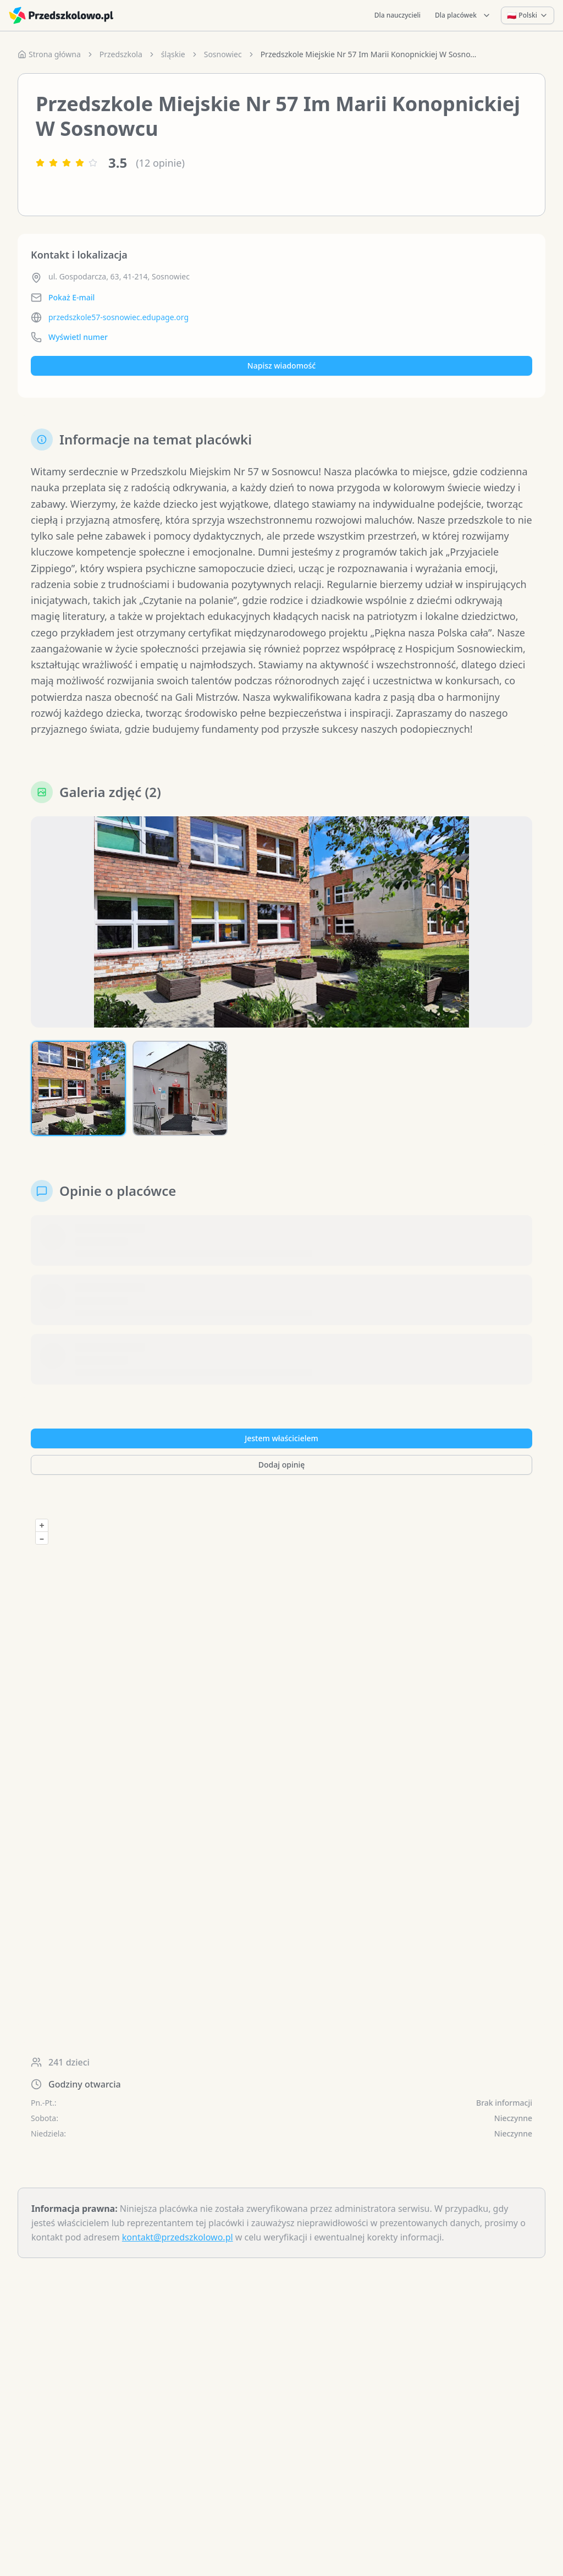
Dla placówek (463, 15)
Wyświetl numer (78, 337)
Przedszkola (121, 54)
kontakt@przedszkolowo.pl (177, 2237)
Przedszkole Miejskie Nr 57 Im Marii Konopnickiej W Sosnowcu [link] (371, 54)
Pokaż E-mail (71, 297)
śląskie (173, 54)
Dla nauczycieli (397, 15)
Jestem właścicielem (281, 1438)
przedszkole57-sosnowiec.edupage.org (118, 317)
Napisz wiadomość (281, 365)
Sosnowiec (223, 54)
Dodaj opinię (281, 1464)
